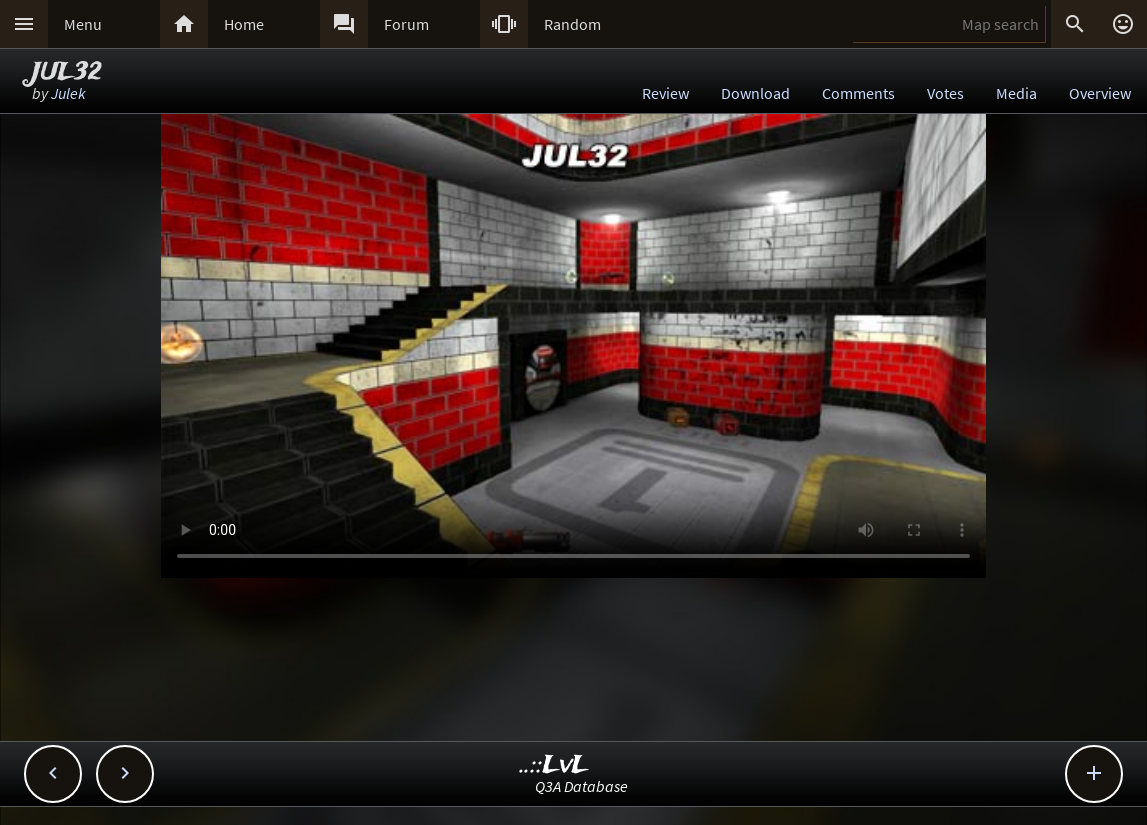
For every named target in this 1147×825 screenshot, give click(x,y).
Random (572, 24)
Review (665, 93)
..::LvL (554, 765)
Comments (858, 93)
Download (755, 93)
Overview (1100, 93)
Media (1016, 93)
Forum (406, 24)
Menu (83, 24)
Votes (945, 93)
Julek (68, 93)
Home (244, 24)
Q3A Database (581, 786)
